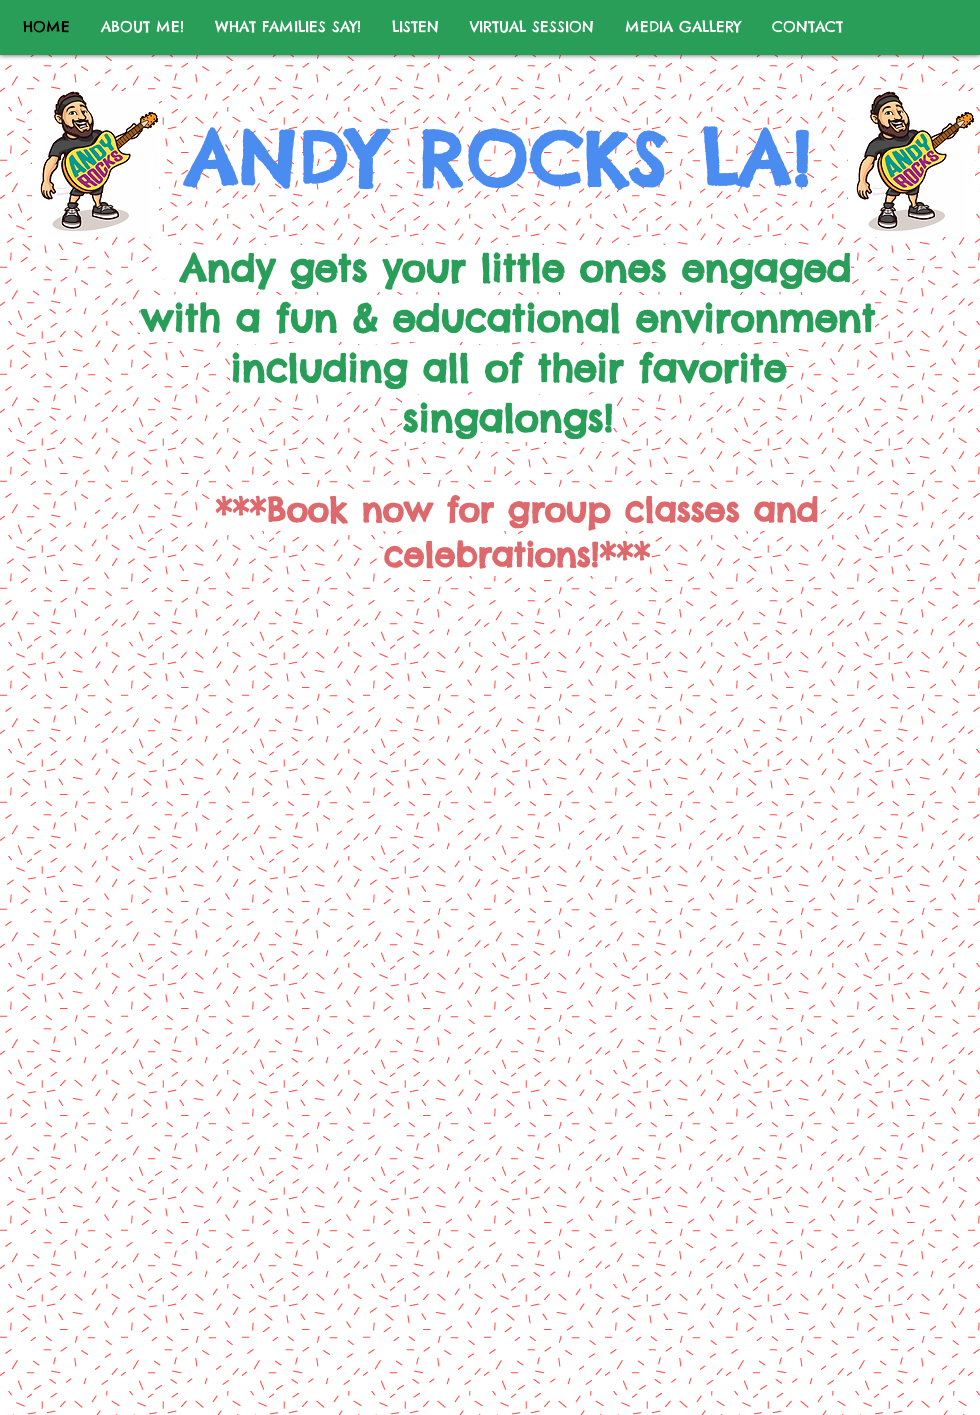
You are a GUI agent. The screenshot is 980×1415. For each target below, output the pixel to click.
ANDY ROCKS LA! (499, 159)
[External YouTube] (495, 773)
